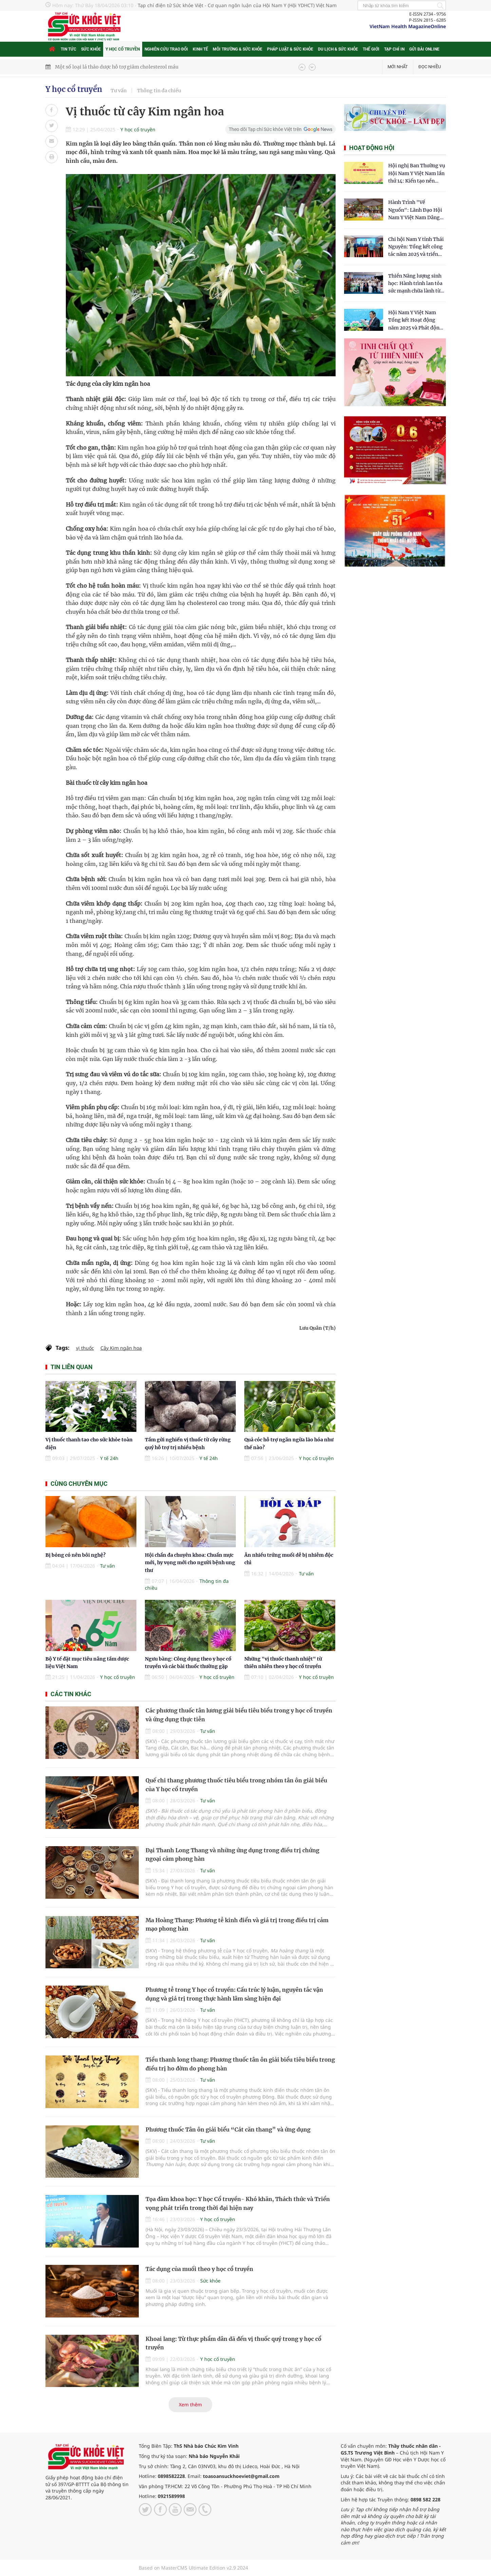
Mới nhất (398, 66)
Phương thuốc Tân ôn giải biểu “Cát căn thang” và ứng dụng (228, 2129)
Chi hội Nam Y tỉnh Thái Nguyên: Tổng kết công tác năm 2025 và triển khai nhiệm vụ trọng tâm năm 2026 (416, 247)
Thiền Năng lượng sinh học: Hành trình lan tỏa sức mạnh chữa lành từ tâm (415, 284)
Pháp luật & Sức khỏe (290, 49)
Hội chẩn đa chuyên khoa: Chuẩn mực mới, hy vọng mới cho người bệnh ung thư (190, 1562)
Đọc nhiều (429, 66)
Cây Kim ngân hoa (121, 1348)
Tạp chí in (394, 49)
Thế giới (371, 49)
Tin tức (68, 49)
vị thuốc (85, 1348)
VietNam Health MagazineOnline (408, 26)
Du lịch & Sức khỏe (338, 49)
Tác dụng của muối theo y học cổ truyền (199, 2269)
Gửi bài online (424, 49)
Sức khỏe (91, 49)
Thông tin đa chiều (159, 91)
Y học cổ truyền (123, 49)
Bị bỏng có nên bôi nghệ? (75, 1555)
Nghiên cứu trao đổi (166, 49)
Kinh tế (200, 49)
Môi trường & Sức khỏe (237, 49)
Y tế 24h (109, 1458)
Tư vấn (119, 91)
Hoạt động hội (371, 147)
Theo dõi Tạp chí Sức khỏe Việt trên (265, 129)
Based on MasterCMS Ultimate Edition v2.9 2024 (193, 2567)
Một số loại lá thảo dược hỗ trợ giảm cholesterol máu (116, 67)
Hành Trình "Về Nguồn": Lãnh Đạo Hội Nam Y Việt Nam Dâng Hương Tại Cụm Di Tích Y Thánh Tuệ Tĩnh (415, 210)
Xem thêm (190, 2404)
